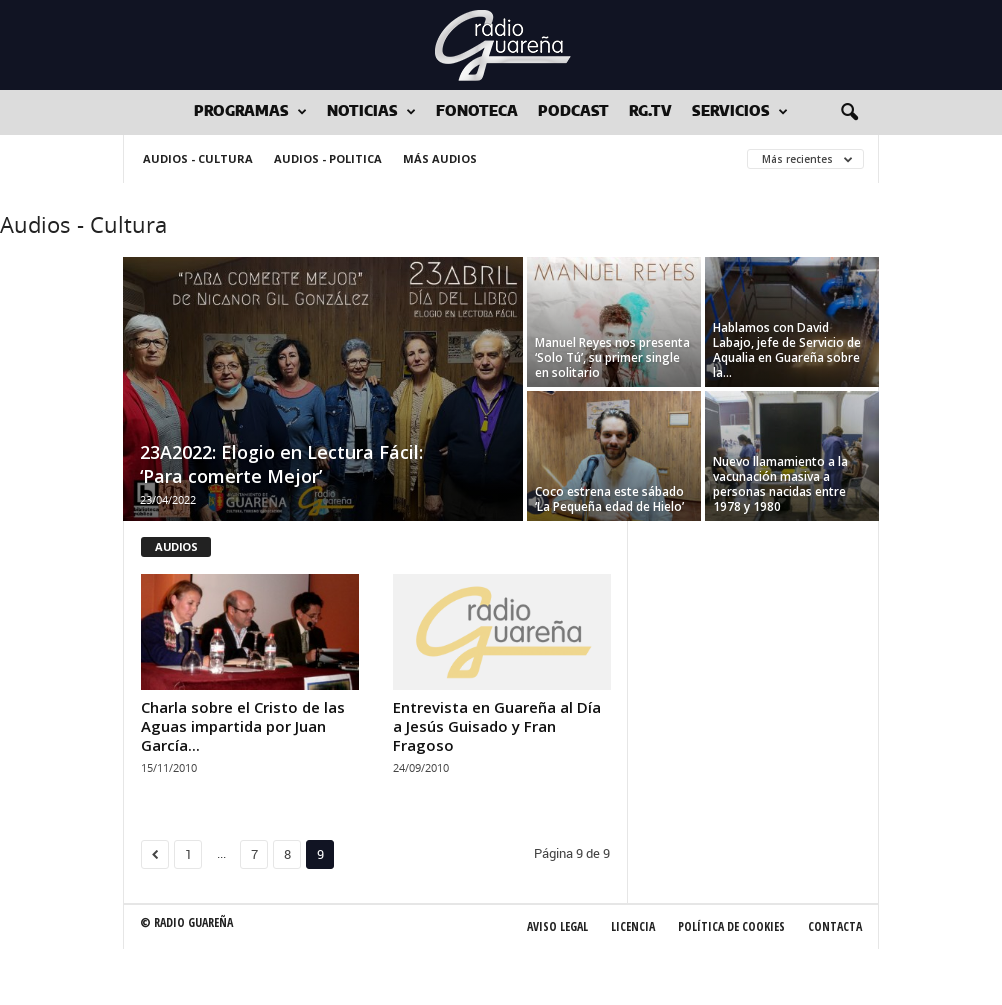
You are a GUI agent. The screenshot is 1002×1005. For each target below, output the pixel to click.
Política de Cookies (731, 926)
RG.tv (650, 112)
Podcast (573, 112)
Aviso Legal (557, 926)
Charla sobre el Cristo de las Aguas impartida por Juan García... (243, 726)
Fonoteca (477, 112)
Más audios (440, 158)
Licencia (633, 926)
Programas (250, 112)
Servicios (740, 112)
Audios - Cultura (198, 158)
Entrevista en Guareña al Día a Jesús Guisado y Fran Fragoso (497, 726)
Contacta (835, 926)
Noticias (371, 112)
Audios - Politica (328, 158)
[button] (849, 113)
